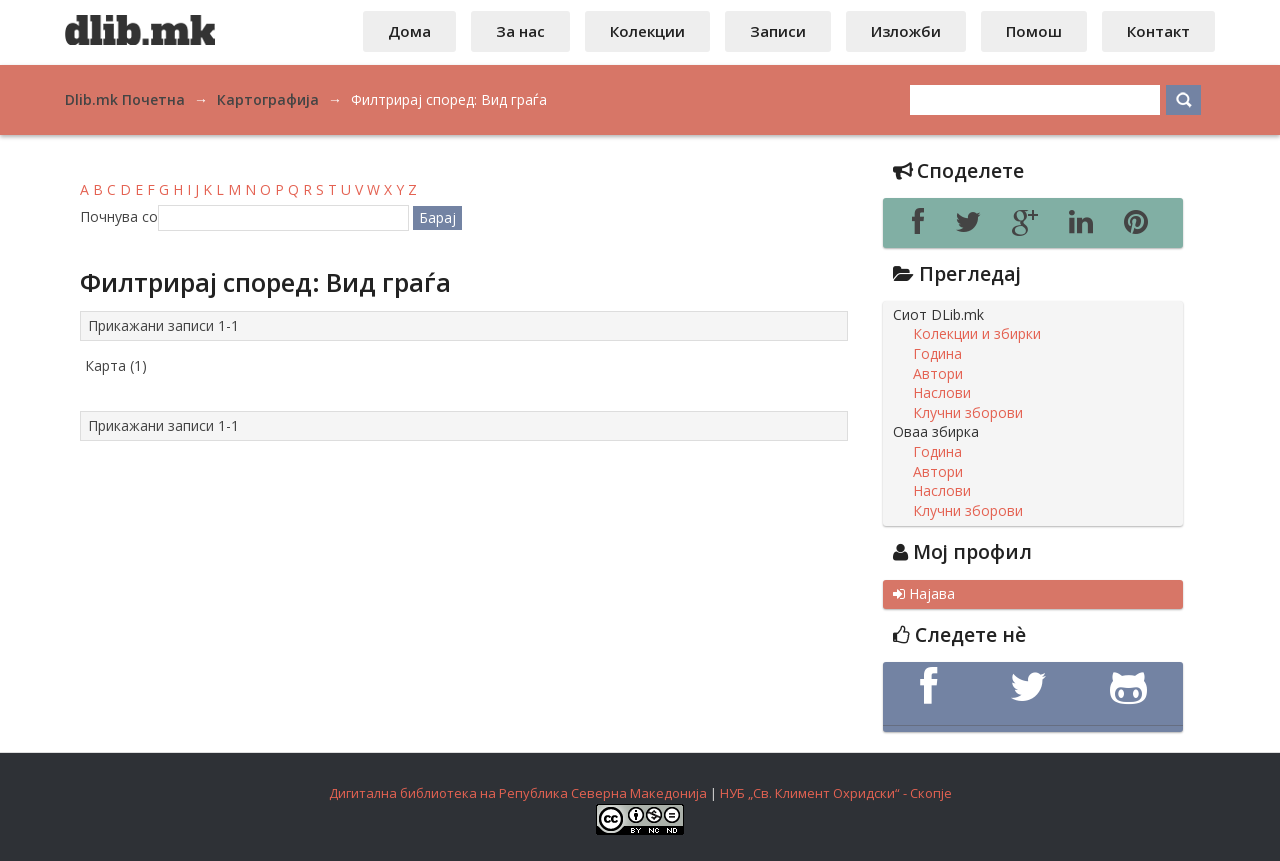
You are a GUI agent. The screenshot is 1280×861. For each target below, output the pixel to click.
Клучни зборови (968, 413)
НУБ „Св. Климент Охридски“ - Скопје (836, 793)
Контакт (1158, 31)
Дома (409, 31)
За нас (520, 31)
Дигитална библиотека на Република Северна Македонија (518, 793)
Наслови (942, 393)
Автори (938, 374)
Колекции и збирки (977, 334)
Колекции (647, 31)
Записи (778, 31)
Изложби (906, 31)
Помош (1034, 31)
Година (937, 354)
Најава (924, 594)
